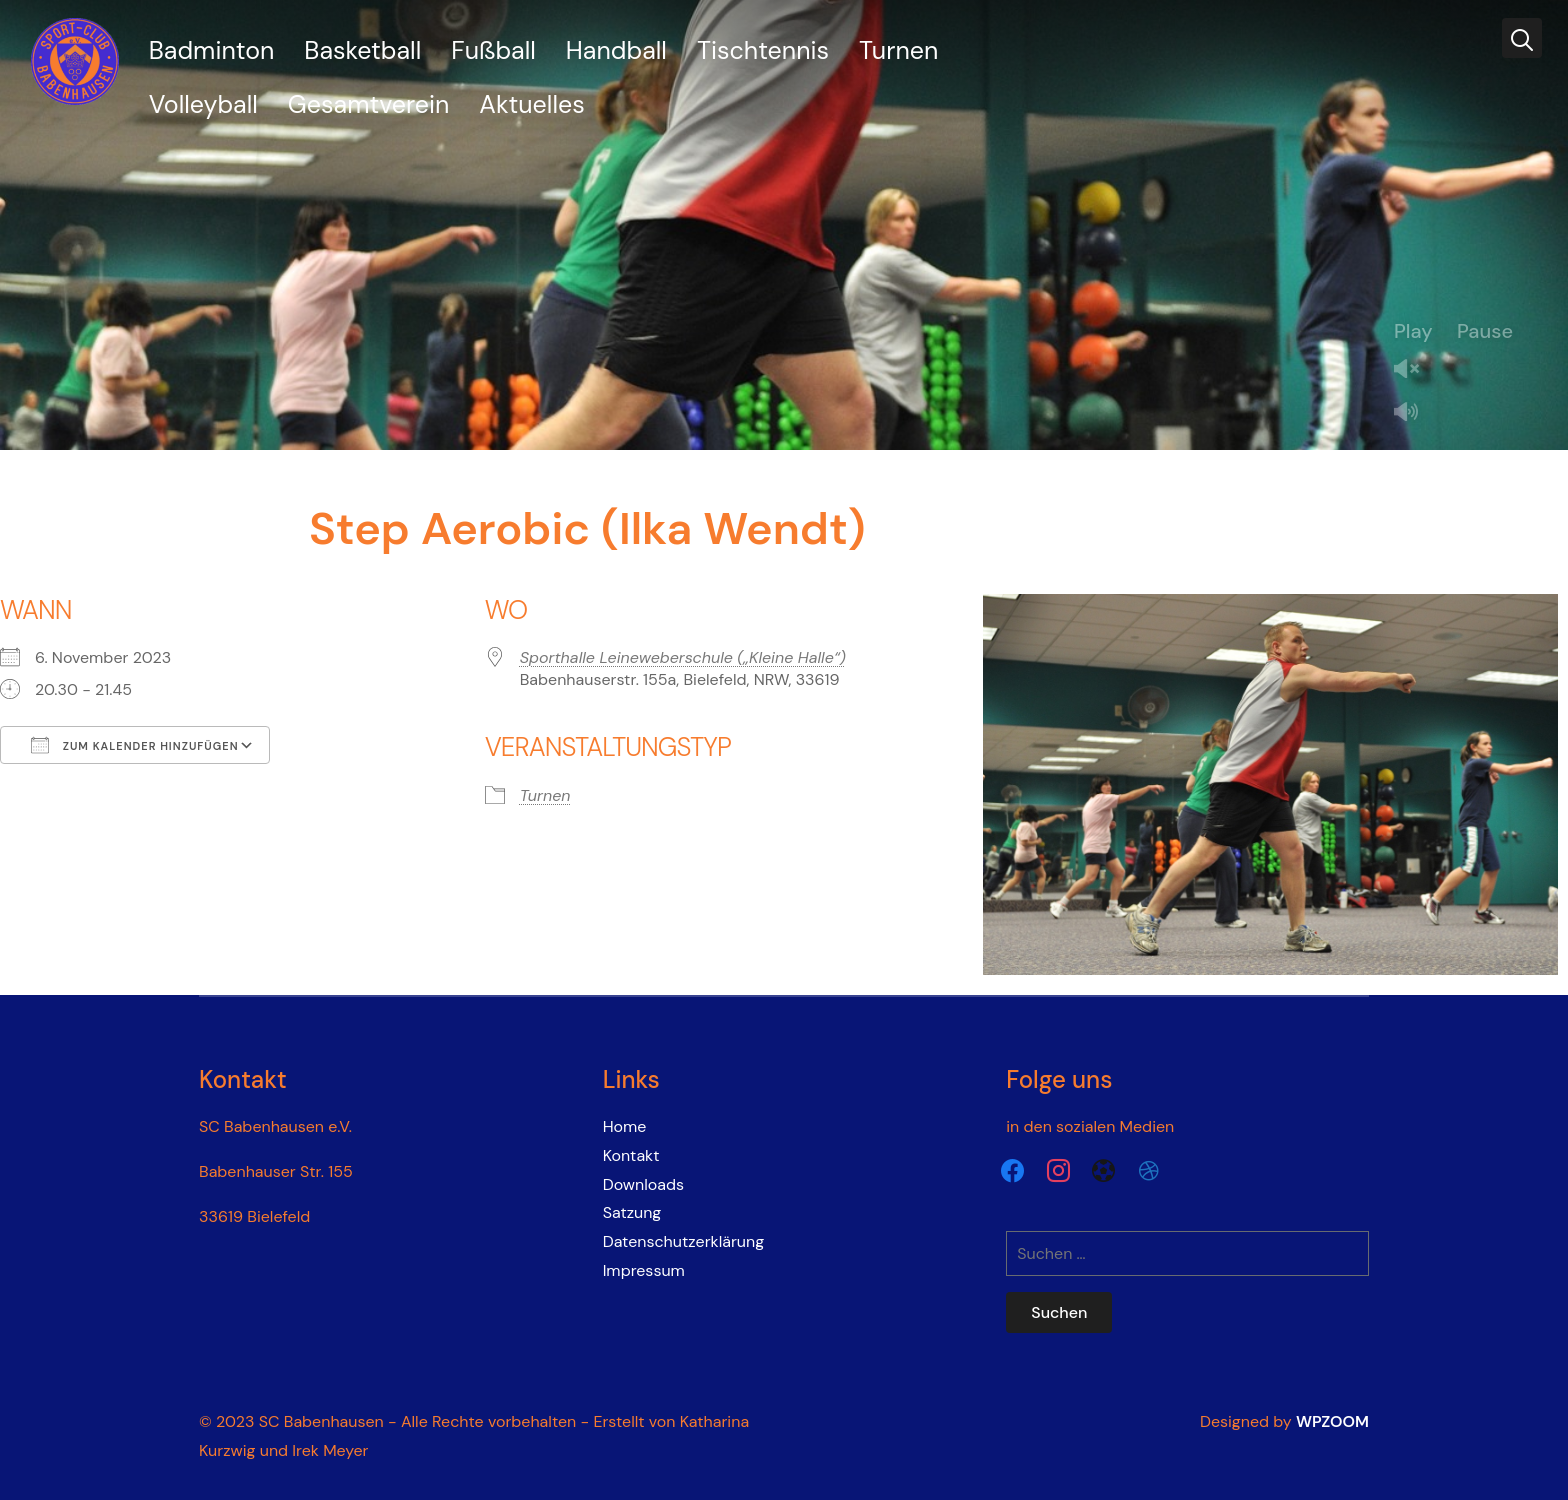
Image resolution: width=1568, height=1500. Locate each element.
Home (625, 1126)
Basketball (362, 50)
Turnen (898, 50)
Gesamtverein (368, 104)
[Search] (1522, 38)
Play (1413, 331)
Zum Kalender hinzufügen (135, 745)
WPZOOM (1332, 1421)
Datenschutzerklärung (684, 1241)
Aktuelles (531, 104)
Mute (1414, 413)
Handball (616, 50)
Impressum (644, 1270)
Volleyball (203, 104)
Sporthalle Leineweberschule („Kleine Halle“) (683, 657)
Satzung (632, 1212)
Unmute (1414, 370)
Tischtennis (763, 50)
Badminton (212, 50)
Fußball (493, 50)
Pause (1485, 331)
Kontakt (631, 1155)
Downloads (643, 1184)
